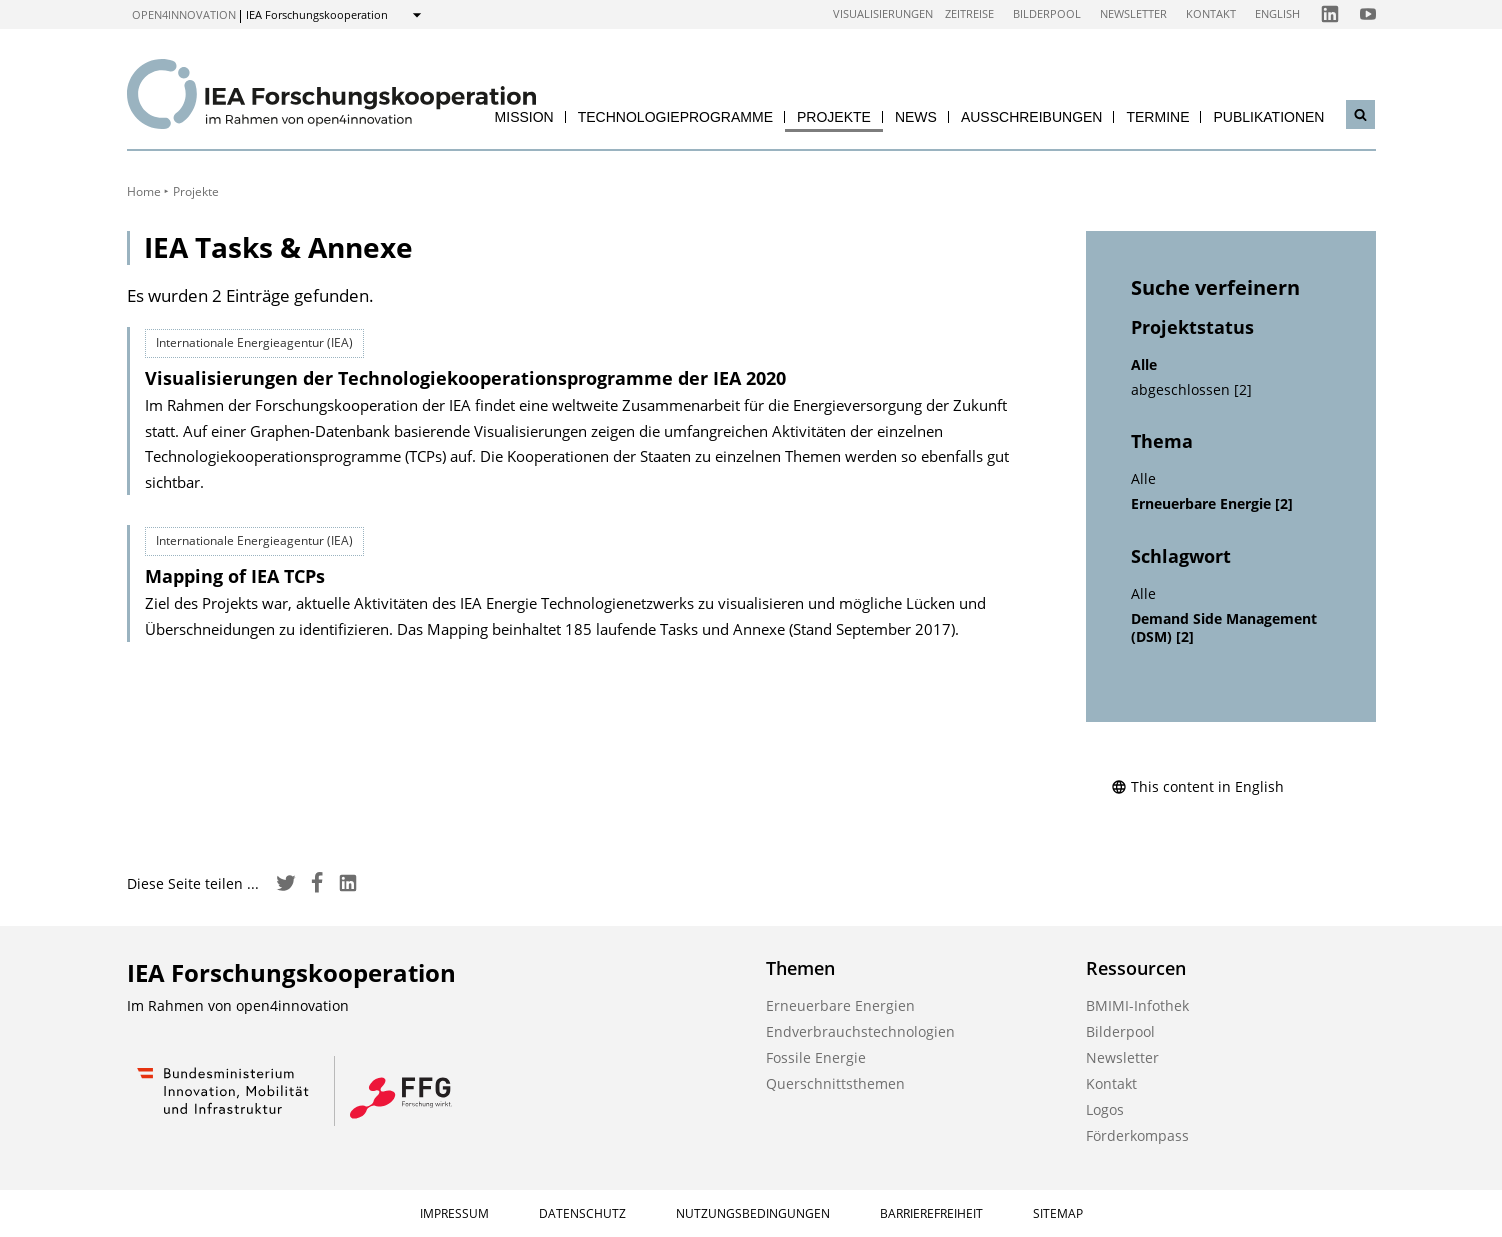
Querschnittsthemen (835, 1083)
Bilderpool (1047, 13)
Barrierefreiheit (931, 1213)
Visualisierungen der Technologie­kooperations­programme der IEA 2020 (465, 378)
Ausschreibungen (1032, 117)
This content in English (1197, 786)
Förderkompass (1137, 1135)
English (1277, 13)
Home (144, 191)
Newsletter (1133, 13)
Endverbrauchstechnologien (860, 1031)
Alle (1144, 365)
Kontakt (1211, 13)
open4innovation (184, 14)
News (916, 117)
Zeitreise (969, 13)
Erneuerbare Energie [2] (1212, 504)
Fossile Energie (816, 1057)
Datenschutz (582, 1213)
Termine (1157, 117)
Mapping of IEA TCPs (235, 576)
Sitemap (1058, 1213)
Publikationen (1268, 117)
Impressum (454, 1213)
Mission (524, 117)
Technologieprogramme (675, 117)
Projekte (834, 117)
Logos (1105, 1109)
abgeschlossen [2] (1191, 390)
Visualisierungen (883, 13)
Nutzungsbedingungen (753, 1213)
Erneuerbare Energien (840, 1005)
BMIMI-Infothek (1137, 1005)
